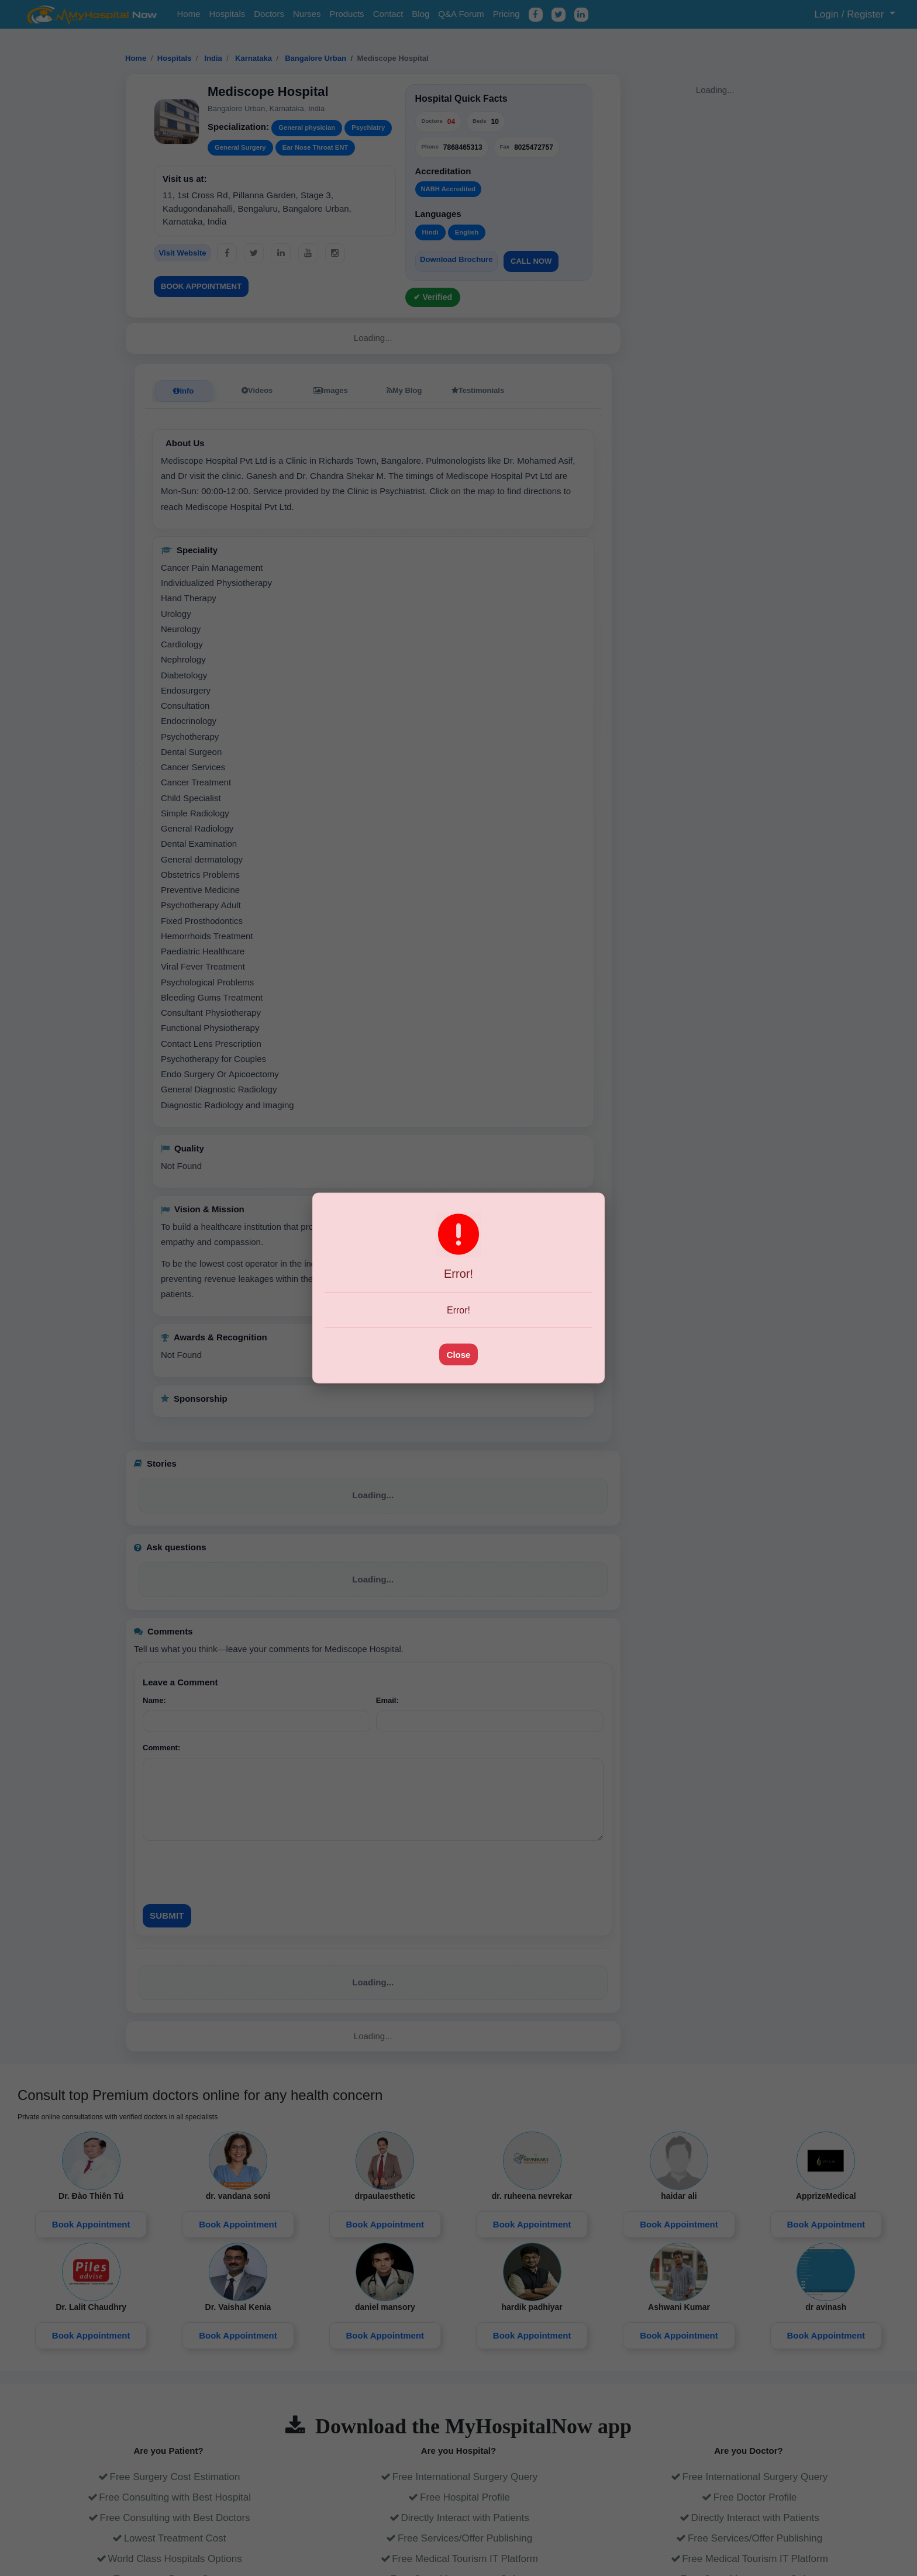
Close (459, 1354)
